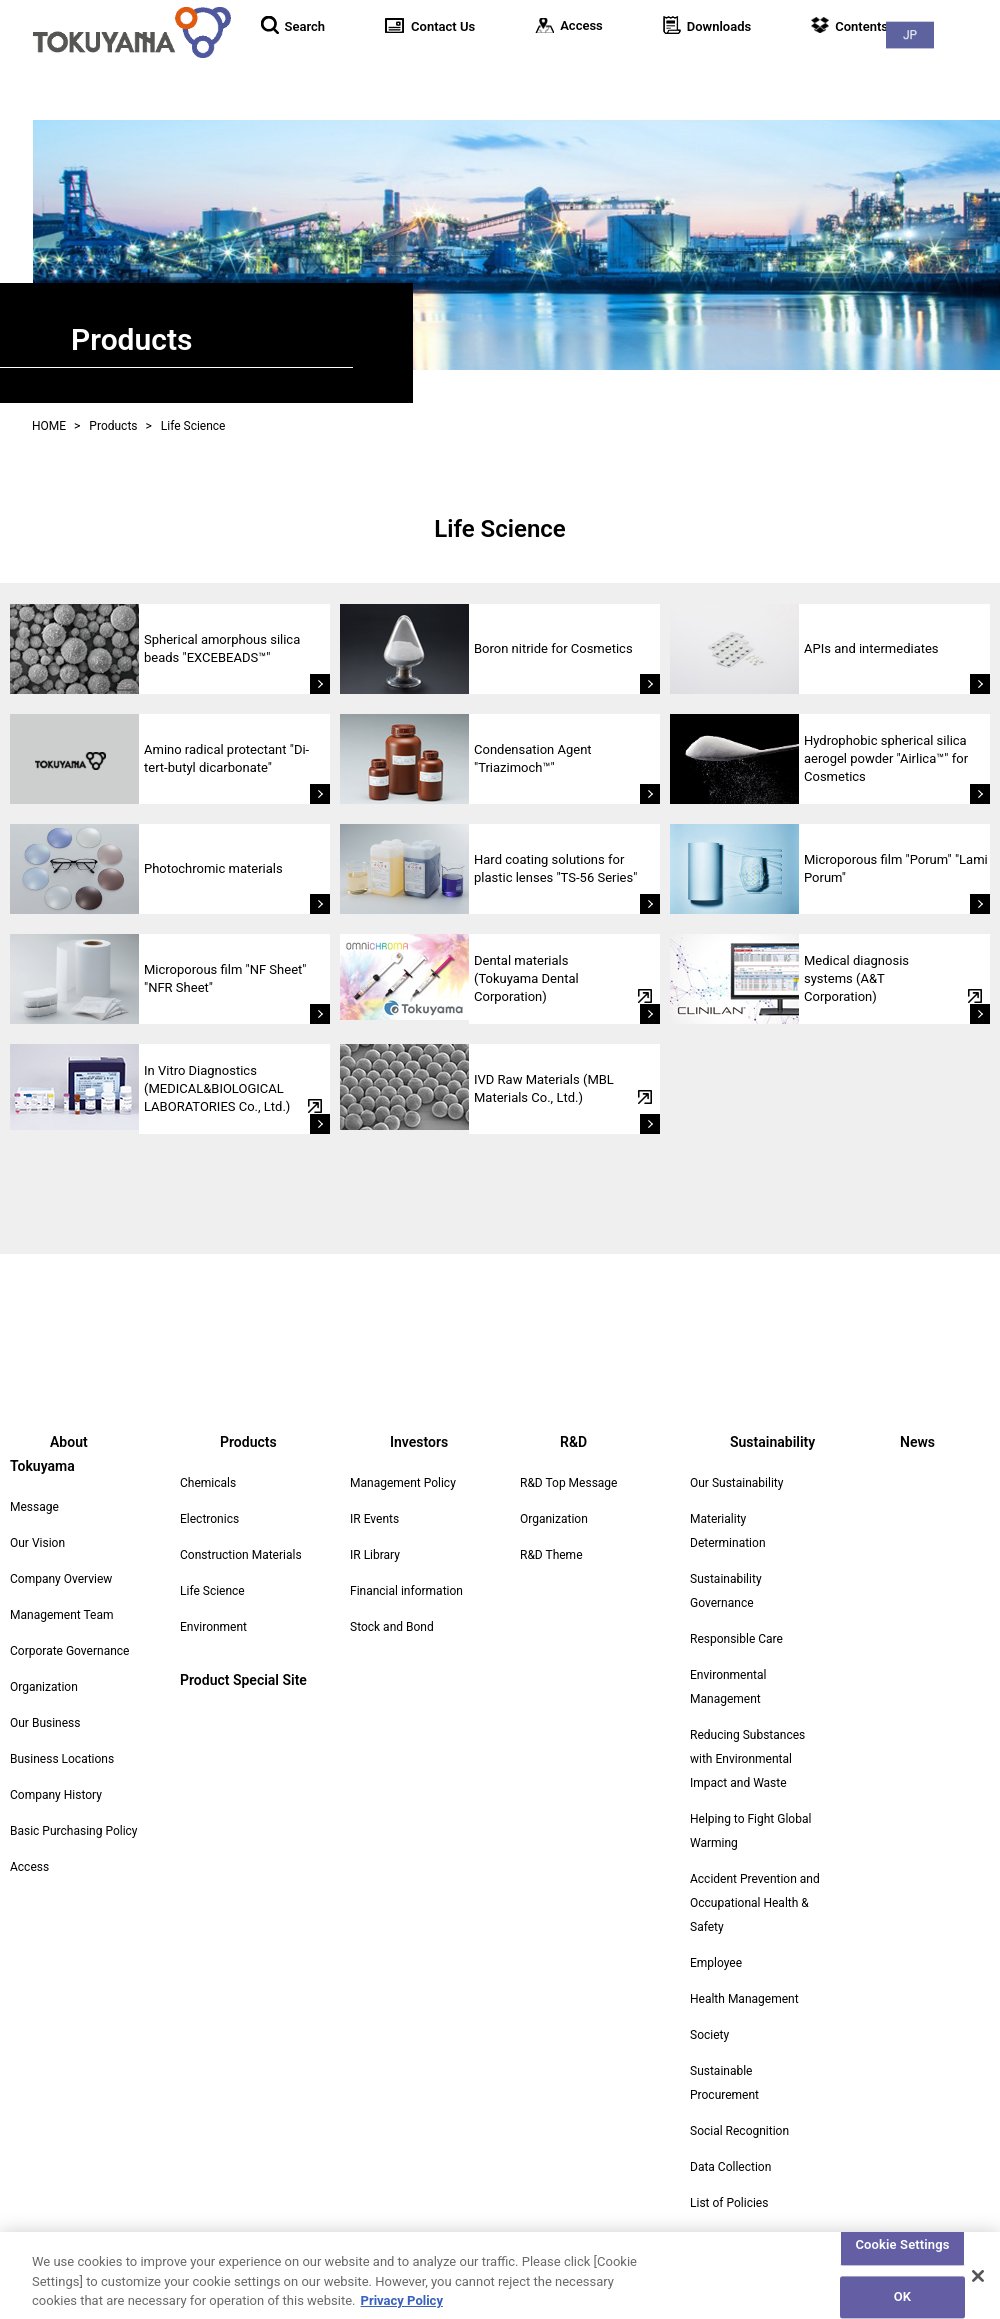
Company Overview (61, 1555)
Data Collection (730, 2167)
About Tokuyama (424, 69)
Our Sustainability (736, 1483)
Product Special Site (243, 1680)
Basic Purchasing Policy (74, 1807)
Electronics (209, 1519)
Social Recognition (739, 2131)
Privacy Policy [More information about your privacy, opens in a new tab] (402, 2309)
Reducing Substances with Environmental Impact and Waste (747, 1759)
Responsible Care (736, 1639)
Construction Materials (241, 1555)
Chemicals (208, 1483)
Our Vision (37, 1519)
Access (29, 1843)
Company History (56, 1771)
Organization (44, 1663)
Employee (716, 1963)
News (960, 69)
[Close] (978, 2285)
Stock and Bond (392, 1627)
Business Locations (62, 1735)
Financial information (406, 1591)
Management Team (61, 1591)
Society (709, 2035)
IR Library (375, 1555)
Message (34, 1483)
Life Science (212, 1591)
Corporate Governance (69, 1627)
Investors (661, 69)
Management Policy (403, 1483)
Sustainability (851, 69)
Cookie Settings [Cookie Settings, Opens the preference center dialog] (902, 2254)
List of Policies (729, 2203)
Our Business (45, 1699)
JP (959, 20)
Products (556, 69)
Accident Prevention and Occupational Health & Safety (755, 1903)
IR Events (374, 1519)
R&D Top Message (568, 1483)
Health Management (744, 1999)
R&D (749, 69)
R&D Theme (551, 1555)
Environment (213, 1627)
